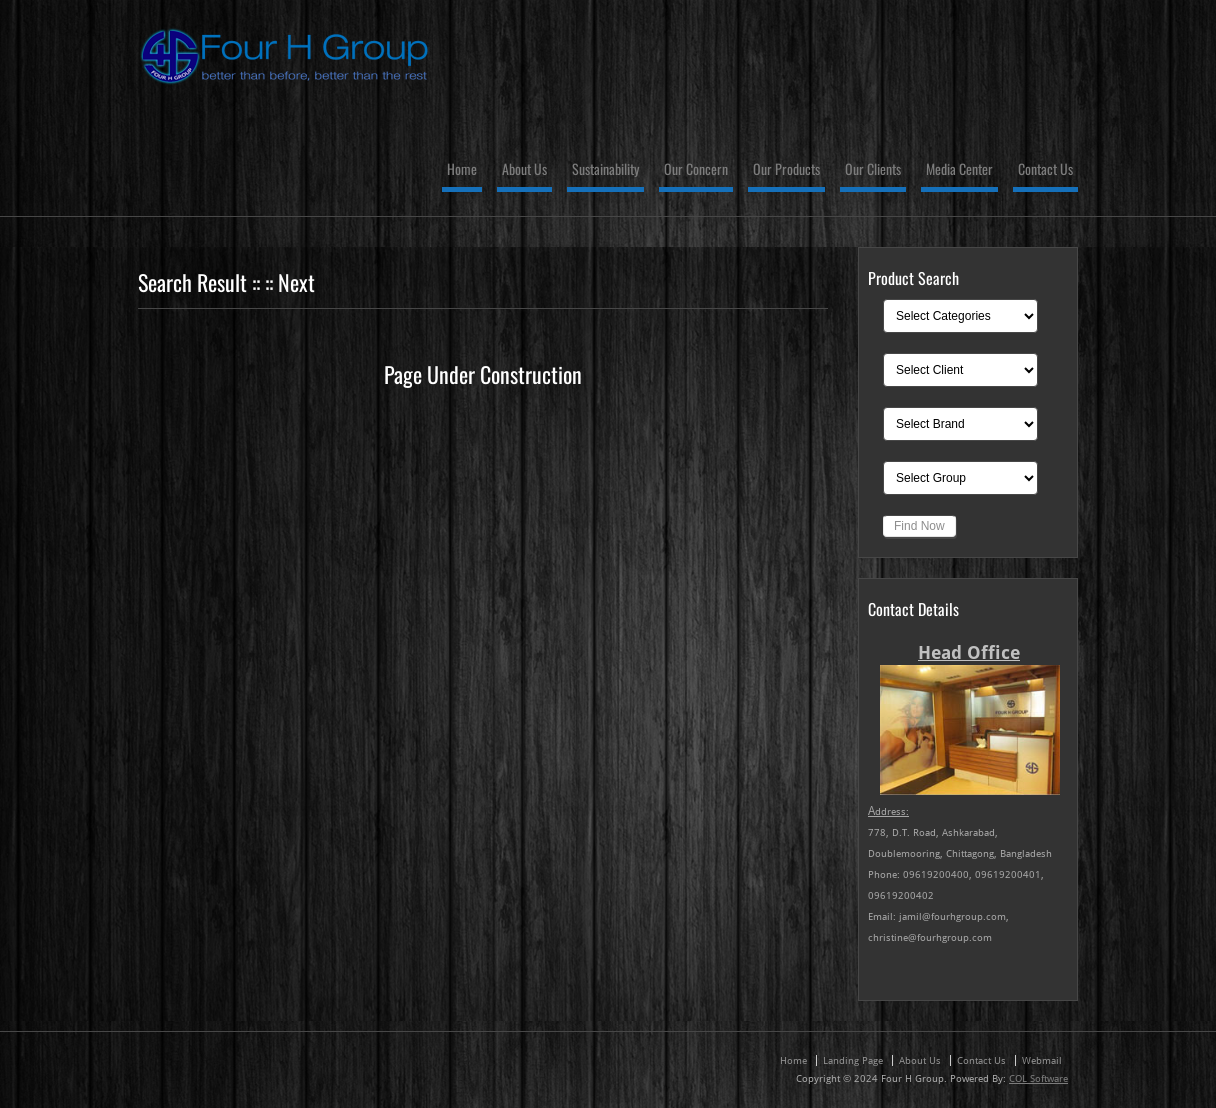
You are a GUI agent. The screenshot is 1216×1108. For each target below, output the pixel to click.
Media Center (959, 170)
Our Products (786, 170)
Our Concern (696, 170)
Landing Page (853, 1060)
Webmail (1042, 1060)
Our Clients (873, 170)
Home (462, 170)
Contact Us (1045, 170)
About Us (524, 170)
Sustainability (605, 170)
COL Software (1038, 1078)
